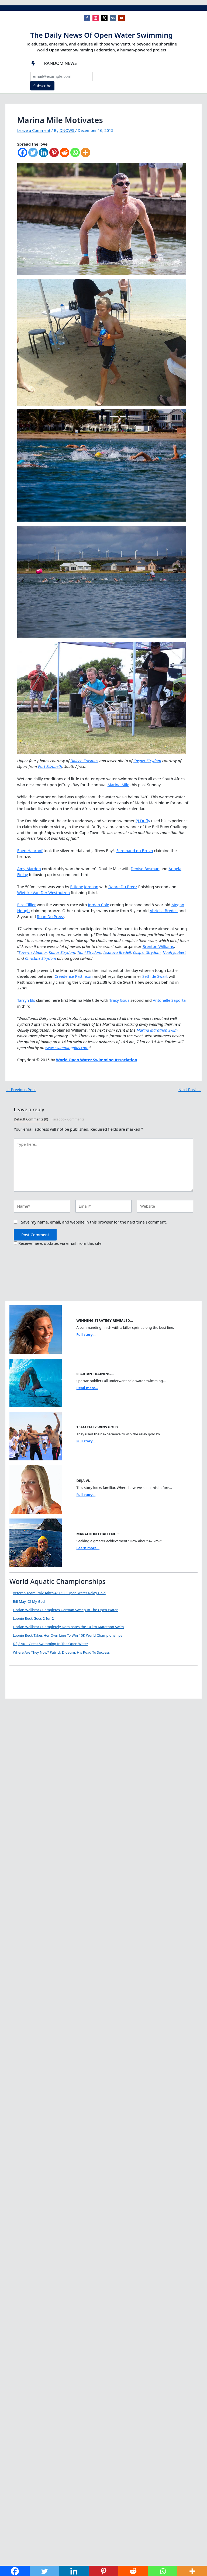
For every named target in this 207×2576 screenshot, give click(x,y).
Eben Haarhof (30, 850)
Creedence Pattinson (73, 976)
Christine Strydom (40, 958)
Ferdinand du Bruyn (134, 850)
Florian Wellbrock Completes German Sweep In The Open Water (65, 1609)
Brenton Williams (158, 946)
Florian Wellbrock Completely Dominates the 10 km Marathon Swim (68, 1626)
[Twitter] (33, 155)
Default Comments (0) (31, 1119)
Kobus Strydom (62, 952)
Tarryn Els (26, 1000)
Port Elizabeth (50, 766)
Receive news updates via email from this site (58, 1243)
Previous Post (21, 1090)
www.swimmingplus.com (66, 1047)
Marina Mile (118, 784)
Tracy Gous (119, 1000)
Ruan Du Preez (50, 916)
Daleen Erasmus (84, 760)
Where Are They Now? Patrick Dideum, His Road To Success (101, 1687)
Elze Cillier (26, 904)
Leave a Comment (33, 130)
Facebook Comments (67, 1119)
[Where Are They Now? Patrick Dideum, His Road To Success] (29, 1705)
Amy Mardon (29, 868)
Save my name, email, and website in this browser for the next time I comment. (94, 1222)
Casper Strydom (147, 760)
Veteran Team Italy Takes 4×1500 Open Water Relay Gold (59, 1592)
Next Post (189, 1090)
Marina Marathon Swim (157, 1030)
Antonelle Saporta (169, 1000)
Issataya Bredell (117, 952)
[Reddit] (64, 155)
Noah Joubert (174, 952)
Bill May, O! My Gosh (29, 1601)
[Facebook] (22, 155)
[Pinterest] (54, 155)
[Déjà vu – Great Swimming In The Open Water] (29, 1661)
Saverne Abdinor (33, 952)
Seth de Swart (155, 976)
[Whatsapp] (75, 155)
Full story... (85, 1334)
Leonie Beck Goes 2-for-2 (33, 1618)
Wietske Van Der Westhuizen (43, 892)
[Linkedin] (43, 155)
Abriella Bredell (164, 910)
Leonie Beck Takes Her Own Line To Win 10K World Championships (67, 1635)
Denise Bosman (145, 868)
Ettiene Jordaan (84, 886)
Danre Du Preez (122, 886)
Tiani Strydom (89, 952)
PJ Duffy (143, 820)
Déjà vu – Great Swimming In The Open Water (91, 1643)
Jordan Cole (98, 904)
